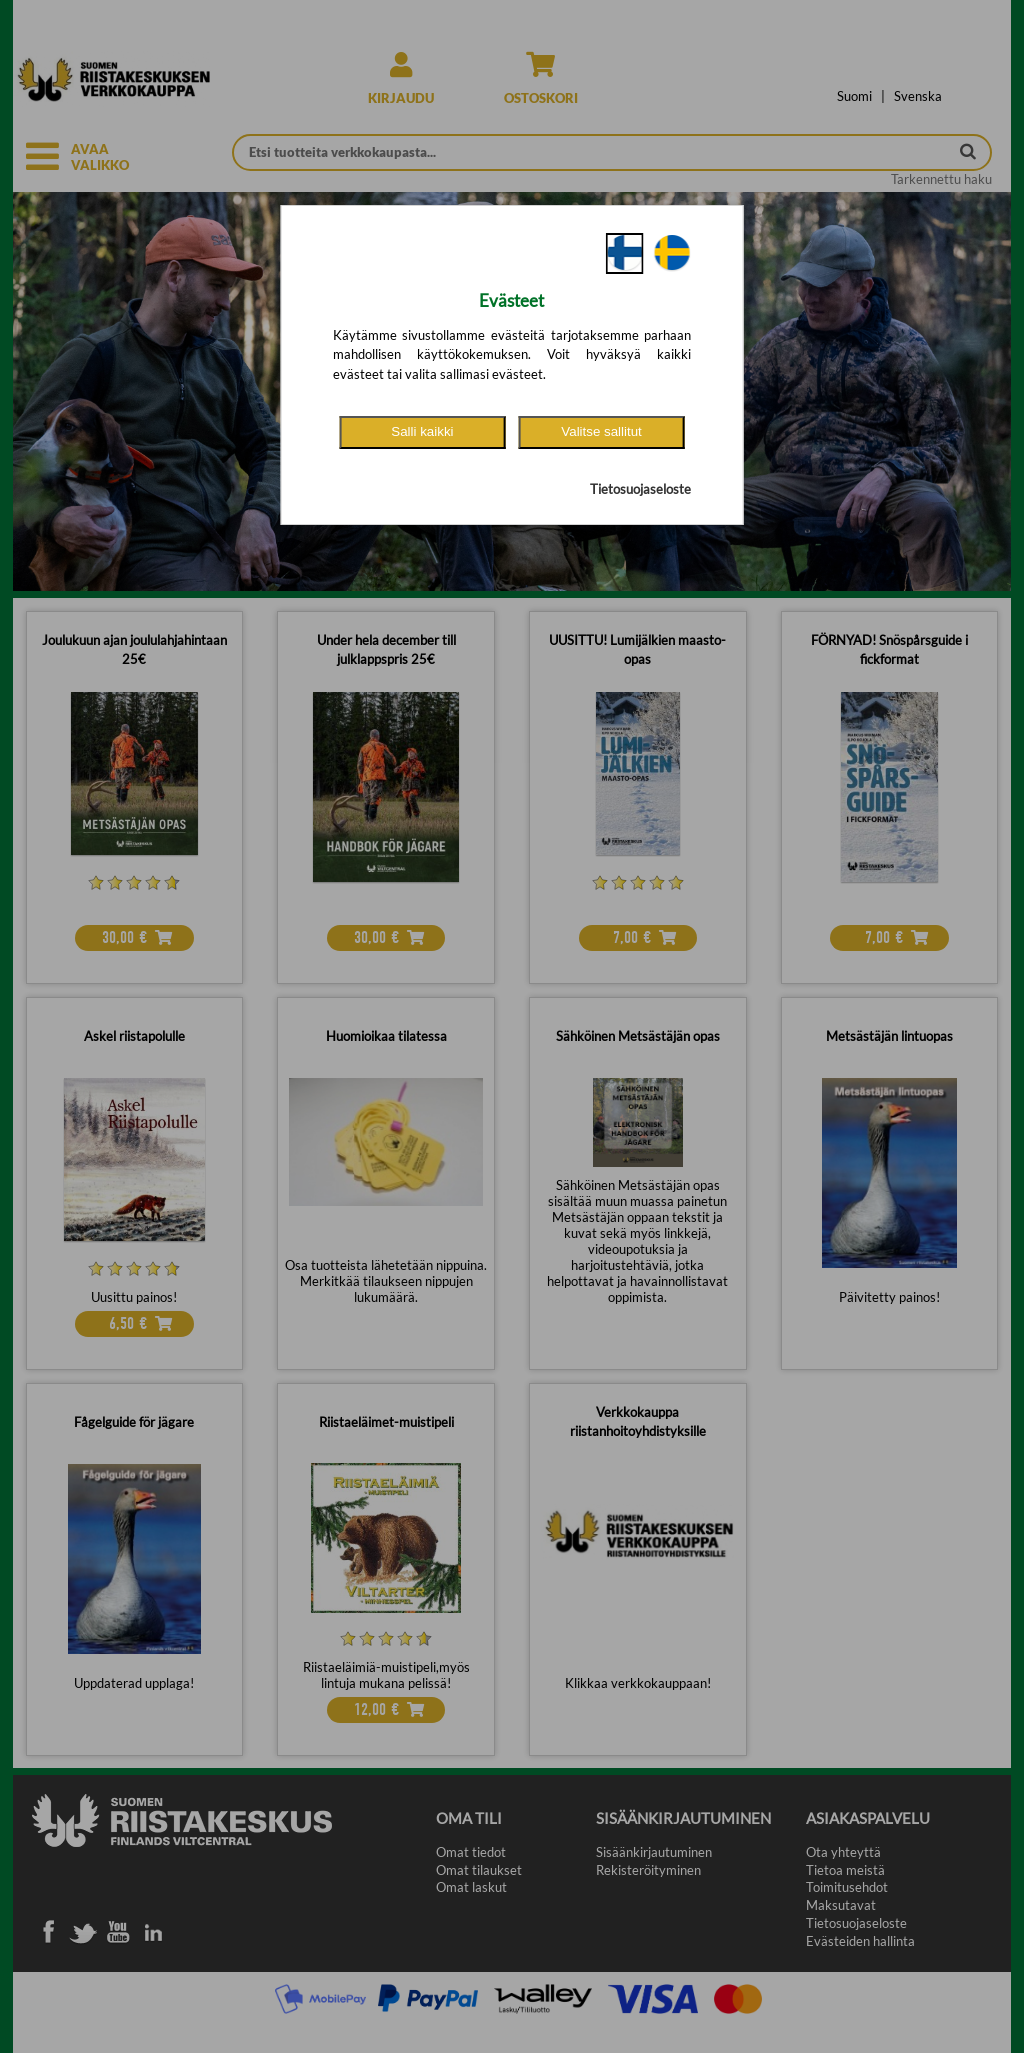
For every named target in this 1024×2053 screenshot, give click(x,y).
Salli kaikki (422, 431)
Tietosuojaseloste (640, 489)
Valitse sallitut (601, 431)
